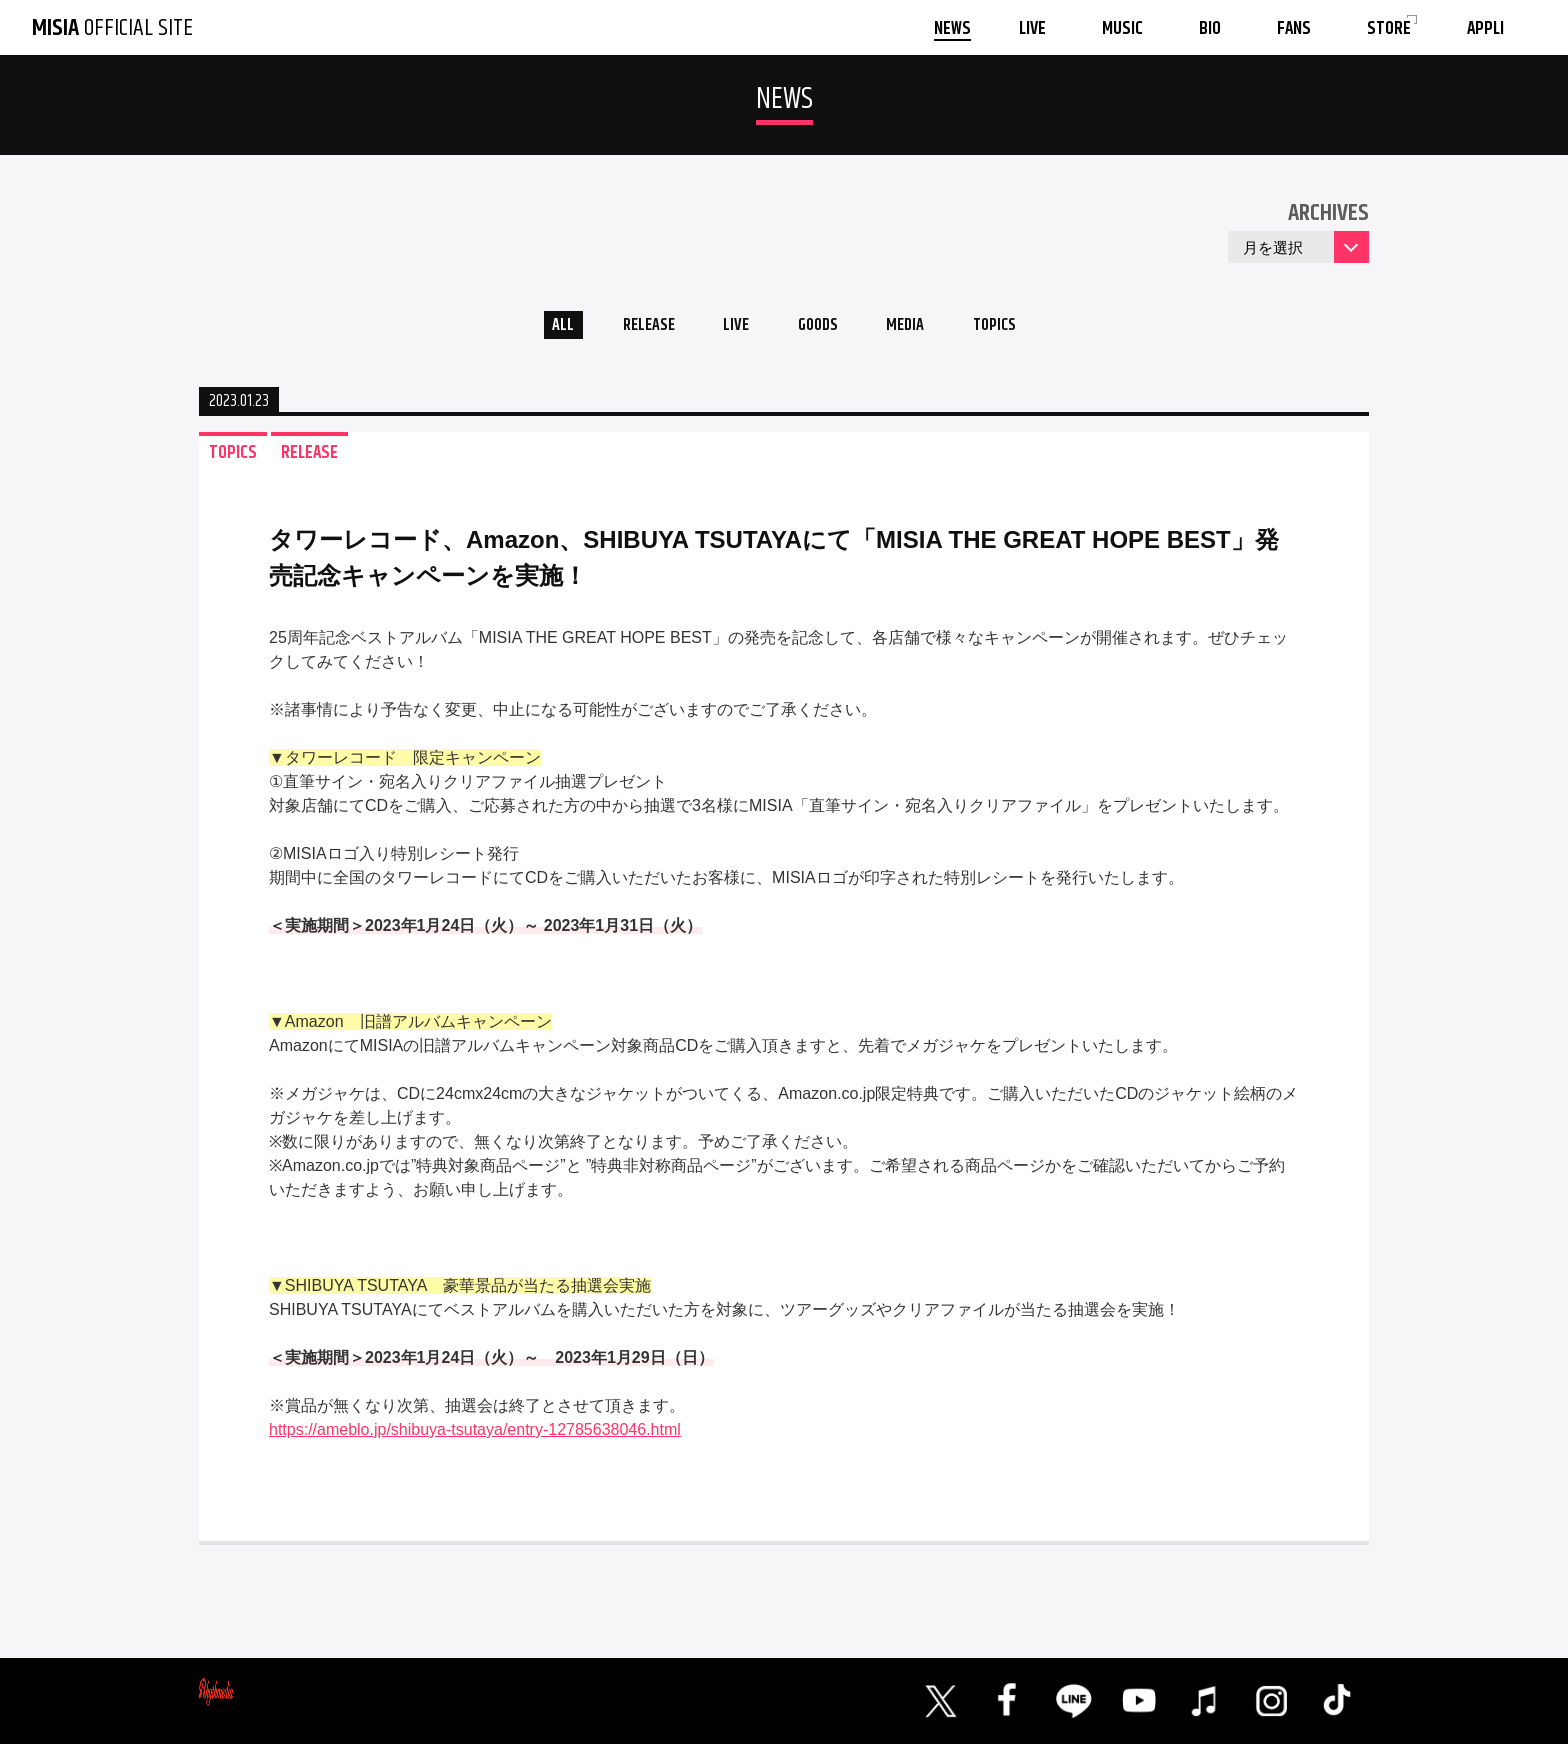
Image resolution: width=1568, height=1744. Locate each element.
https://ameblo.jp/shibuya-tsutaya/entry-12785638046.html (475, 1435)
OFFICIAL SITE (112, 28)
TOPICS (1016, 328)
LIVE (729, 328)
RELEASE (633, 328)
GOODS (820, 328)
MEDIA (917, 328)
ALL (539, 328)
